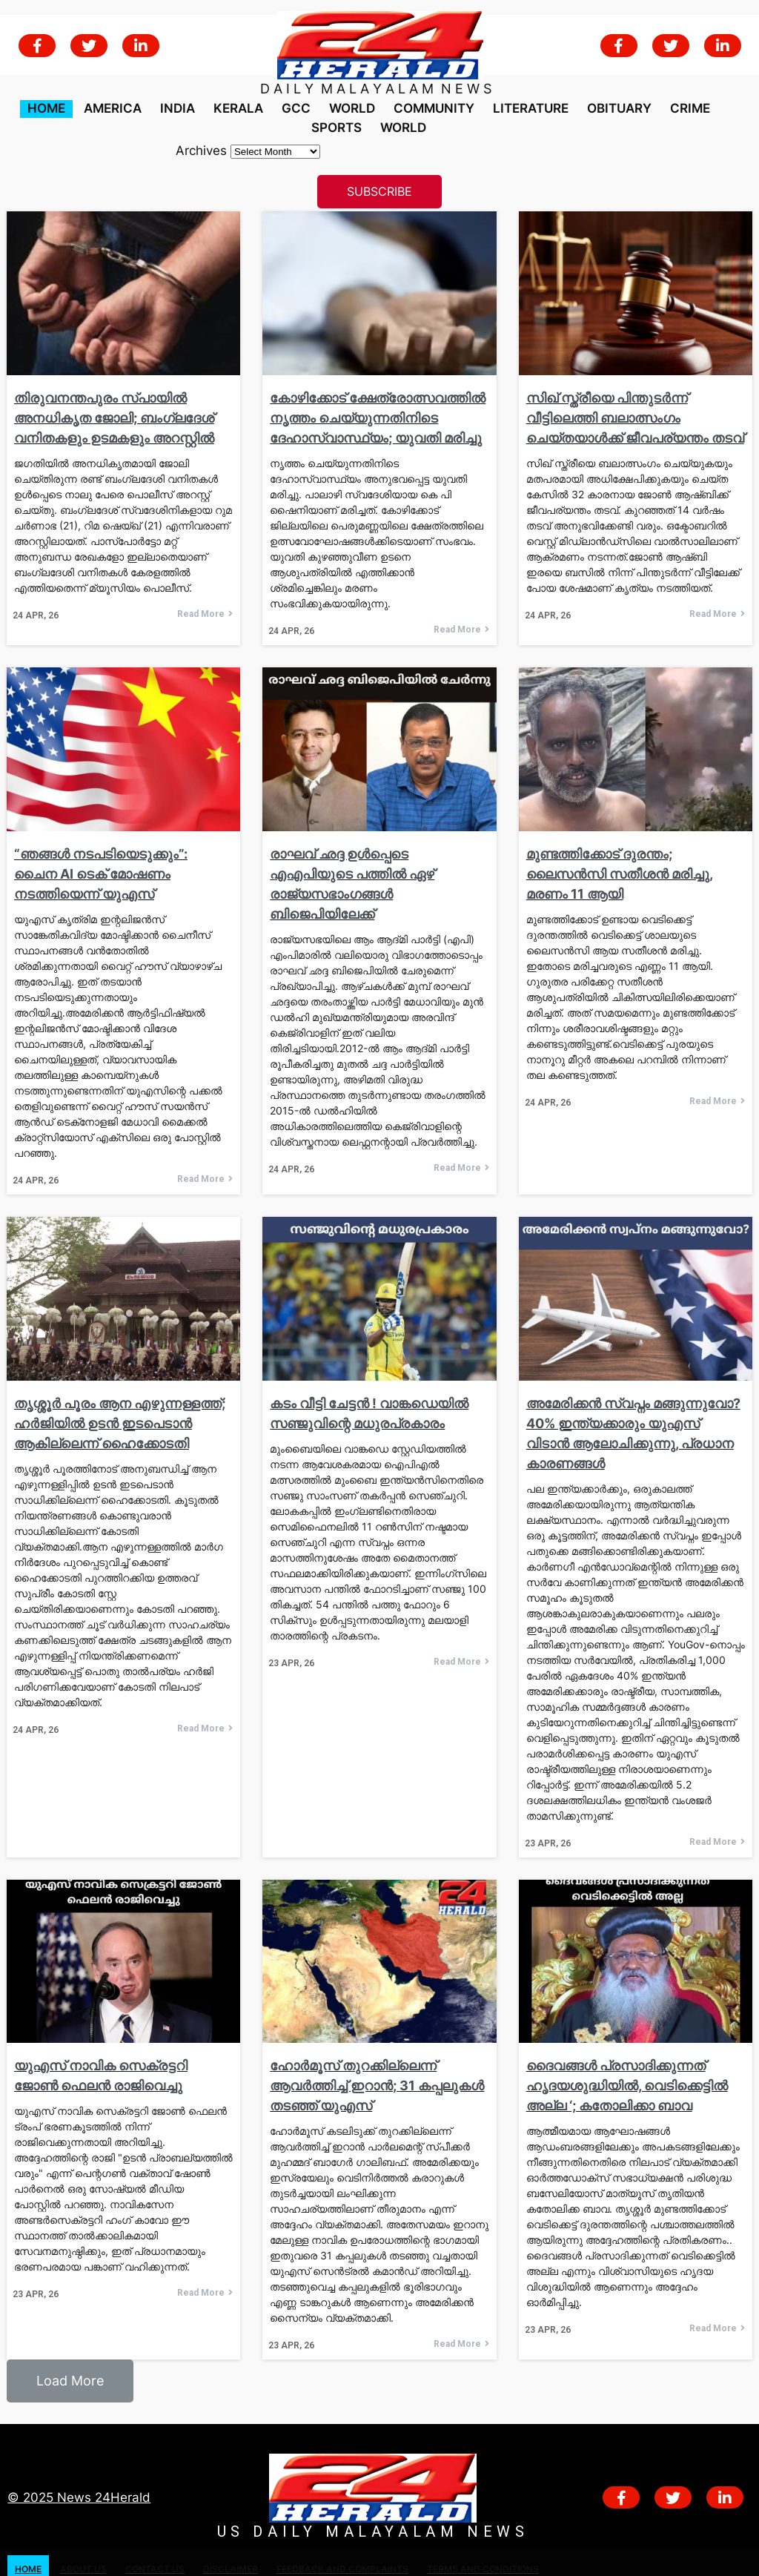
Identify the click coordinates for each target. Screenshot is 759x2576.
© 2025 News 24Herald (78, 2481)
